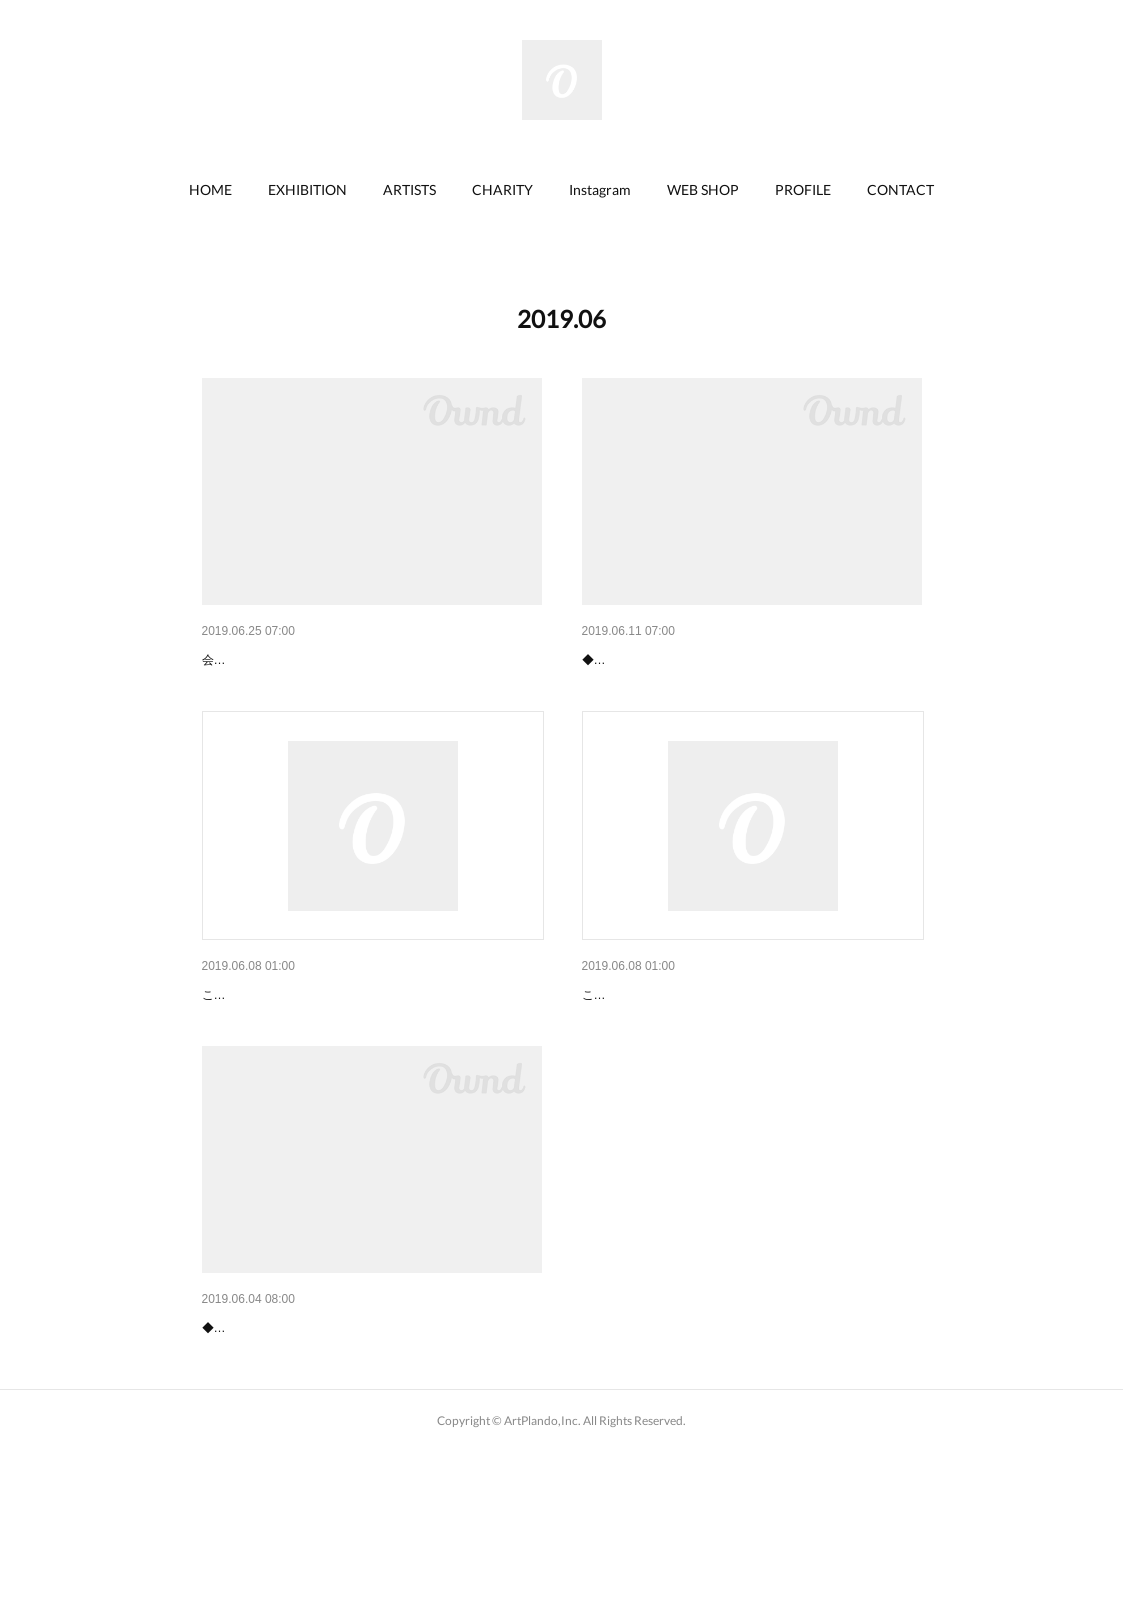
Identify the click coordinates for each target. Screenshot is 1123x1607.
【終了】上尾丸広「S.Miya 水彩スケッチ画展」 (731, 660)
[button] (210, 190)
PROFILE (803, 189)
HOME (210, 189)
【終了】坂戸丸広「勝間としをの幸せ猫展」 (342, 660)
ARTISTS (409, 189)
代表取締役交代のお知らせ (286, 1046)
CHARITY (502, 189)
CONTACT (900, 189)
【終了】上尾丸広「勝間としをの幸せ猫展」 (342, 1431)
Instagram (600, 189)
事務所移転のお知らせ (652, 1046)
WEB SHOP (703, 189)
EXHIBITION (307, 189)
